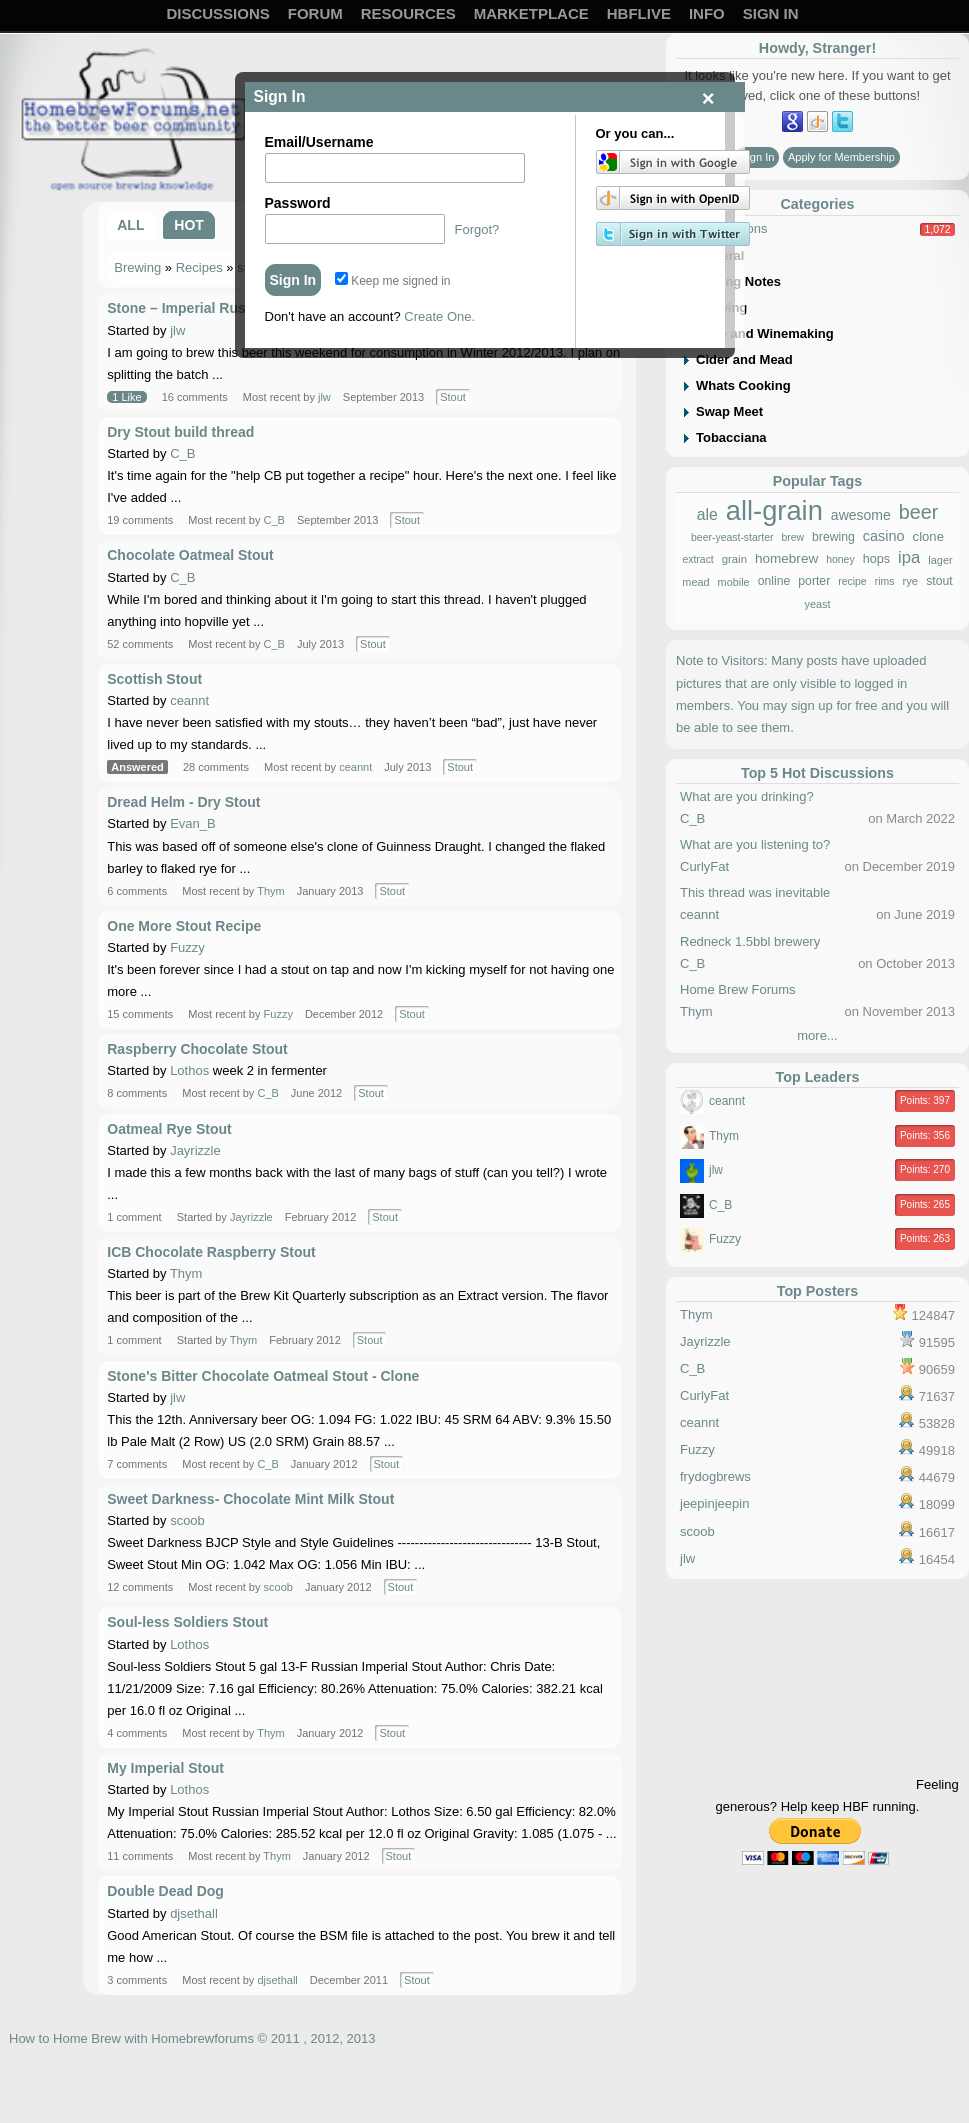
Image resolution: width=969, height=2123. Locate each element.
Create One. (439, 316)
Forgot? (477, 229)
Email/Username (319, 142)
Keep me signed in (393, 281)
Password (298, 203)
